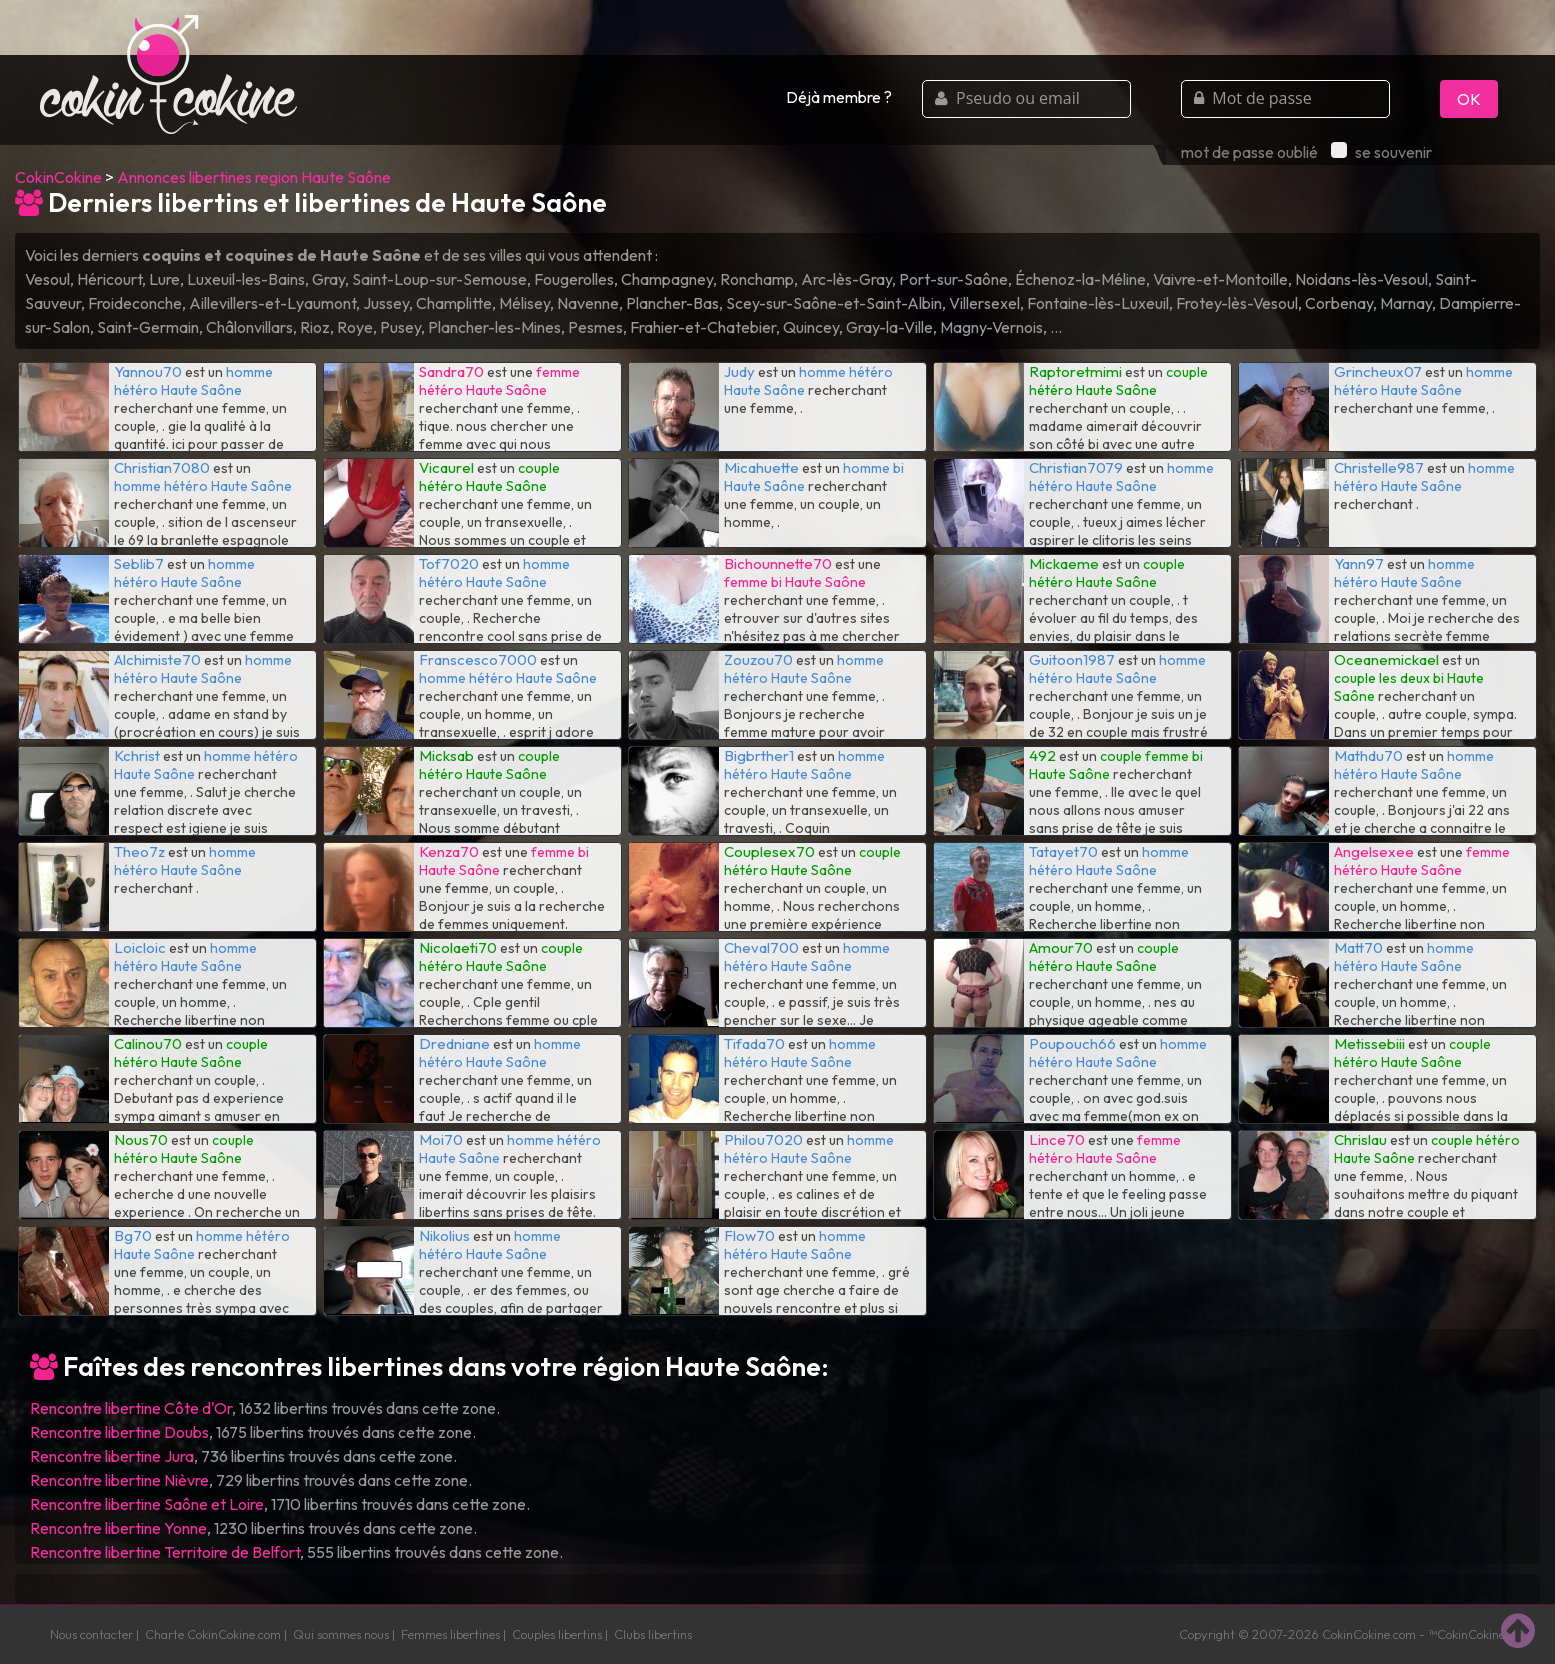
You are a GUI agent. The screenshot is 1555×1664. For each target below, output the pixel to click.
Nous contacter (91, 1634)
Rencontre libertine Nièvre (119, 1480)
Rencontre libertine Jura (112, 1456)
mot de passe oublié (1249, 152)
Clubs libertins (653, 1634)
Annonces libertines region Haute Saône (254, 177)
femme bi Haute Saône (795, 582)
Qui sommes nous (341, 1634)
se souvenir (1381, 152)
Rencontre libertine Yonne (118, 1528)
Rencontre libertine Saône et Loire (147, 1504)
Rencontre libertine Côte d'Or (131, 1408)
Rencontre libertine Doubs (119, 1432)
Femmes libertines (450, 1634)
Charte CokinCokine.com (213, 1634)
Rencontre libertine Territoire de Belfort (165, 1552)
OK (1469, 99)
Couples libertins (557, 1634)
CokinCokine (58, 177)
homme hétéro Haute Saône (193, 381)
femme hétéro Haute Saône (499, 381)
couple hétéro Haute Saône (1118, 381)
